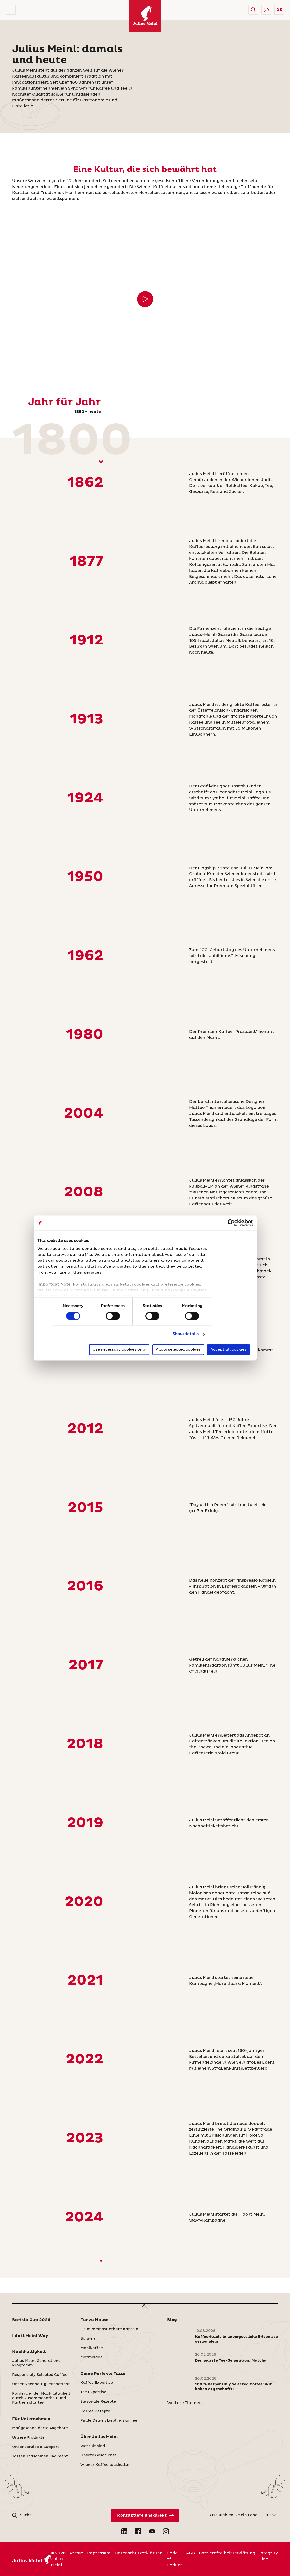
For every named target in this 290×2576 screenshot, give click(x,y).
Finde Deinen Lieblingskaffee (108, 2420)
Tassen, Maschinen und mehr (40, 2456)
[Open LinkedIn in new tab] (124, 2531)
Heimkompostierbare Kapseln (109, 2329)
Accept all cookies (228, 1349)
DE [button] (279, 10)
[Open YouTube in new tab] (152, 2531)
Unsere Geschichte (98, 2455)
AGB (190, 2553)
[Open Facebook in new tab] (138, 2531)
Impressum (99, 2553)
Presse (76, 2553)
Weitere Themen (184, 2403)
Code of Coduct (174, 2559)
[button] (253, 10)
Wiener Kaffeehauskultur (105, 2465)
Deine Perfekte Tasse (102, 2373)
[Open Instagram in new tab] (166, 2531)
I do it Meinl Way (30, 2335)
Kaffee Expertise (96, 2383)
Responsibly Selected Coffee (39, 2375)
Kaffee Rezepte (95, 2411)
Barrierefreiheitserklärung (227, 2553)
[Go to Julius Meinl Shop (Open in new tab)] (266, 10)
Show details (185, 1334)
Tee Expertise (93, 2392)
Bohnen (87, 2338)
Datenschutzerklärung (139, 2553)
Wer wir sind (92, 2446)
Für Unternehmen (31, 2418)
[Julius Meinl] (145, 16)
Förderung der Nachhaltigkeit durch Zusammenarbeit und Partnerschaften (41, 2398)
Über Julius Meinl (99, 2436)
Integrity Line (268, 2556)
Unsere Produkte (28, 2437)
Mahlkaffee (91, 2348)
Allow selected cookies (178, 1349)
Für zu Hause (94, 2320)
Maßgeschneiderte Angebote (40, 2428)
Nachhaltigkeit (29, 2351)
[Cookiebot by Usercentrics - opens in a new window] (231, 1222)
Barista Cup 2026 (31, 2320)
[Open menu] (11, 10)
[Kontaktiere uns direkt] (145, 2515)
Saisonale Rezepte (98, 2401)
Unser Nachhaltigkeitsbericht (41, 2384)
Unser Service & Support (35, 2447)
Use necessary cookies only (119, 1349)
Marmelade (91, 2357)
